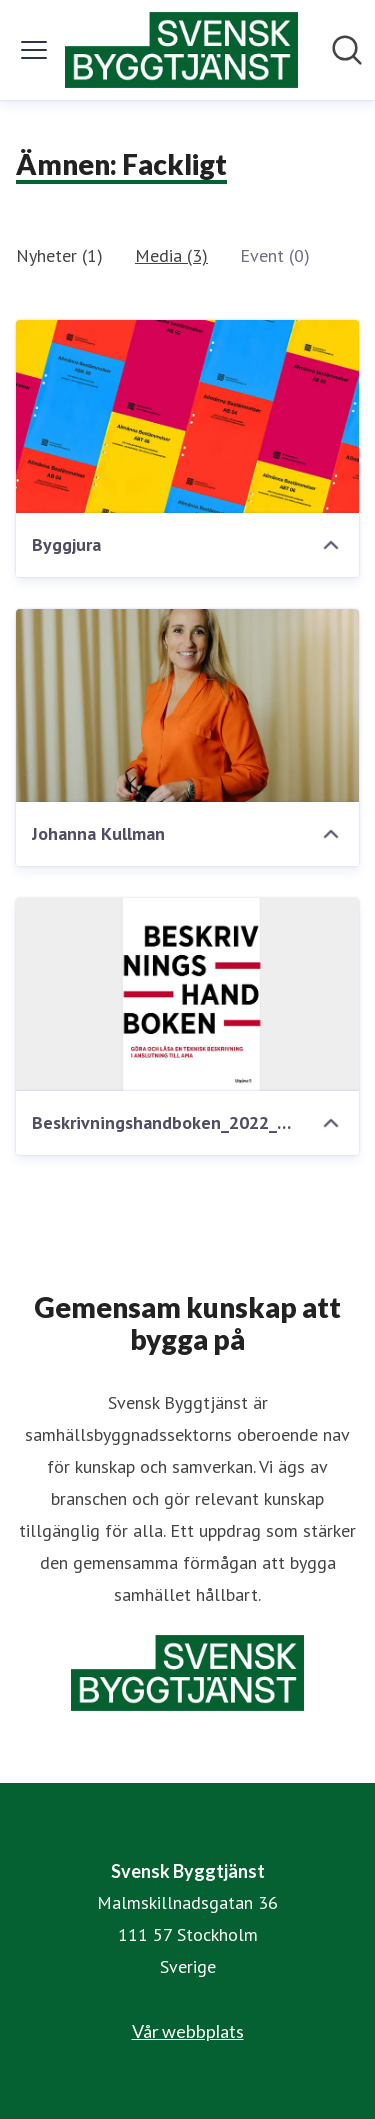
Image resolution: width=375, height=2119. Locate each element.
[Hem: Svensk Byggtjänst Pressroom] (182, 50)
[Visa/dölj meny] (34, 50)
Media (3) (171, 255)
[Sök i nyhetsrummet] (347, 50)
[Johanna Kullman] (187, 705)
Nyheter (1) (59, 255)
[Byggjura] (187, 416)
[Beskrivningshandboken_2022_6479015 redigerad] (187, 994)
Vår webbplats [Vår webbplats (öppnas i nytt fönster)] (188, 2031)
